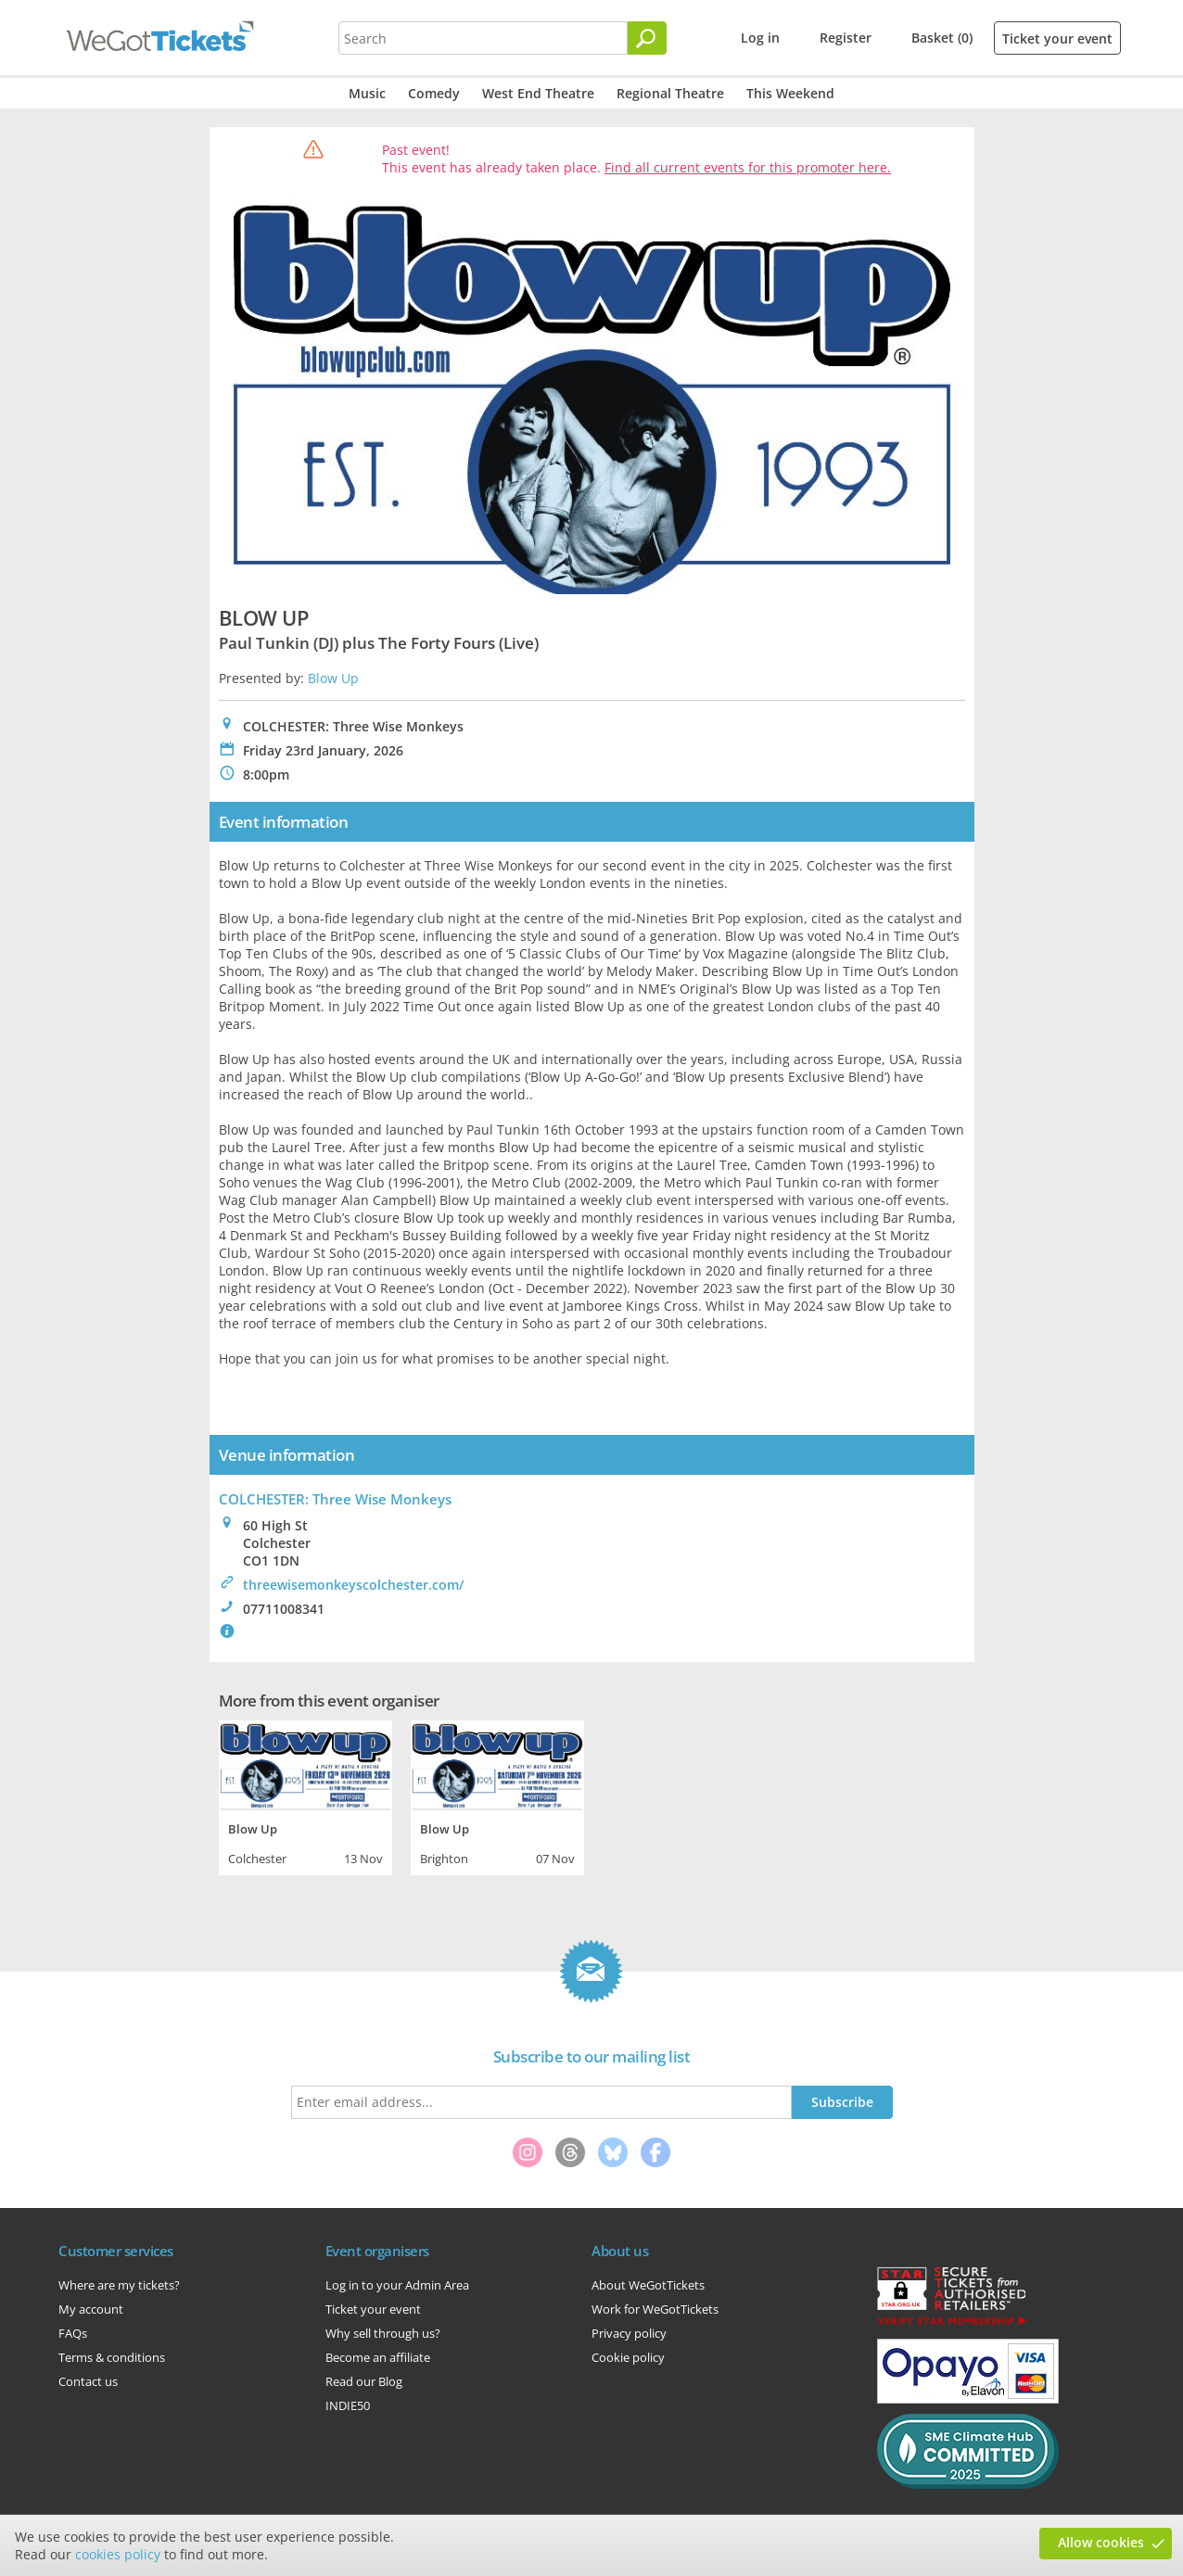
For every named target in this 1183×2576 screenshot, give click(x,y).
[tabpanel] (305, 1795)
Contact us (88, 2381)
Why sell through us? (382, 2333)
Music (367, 93)
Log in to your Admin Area (397, 2285)
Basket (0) (942, 37)
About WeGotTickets (648, 2285)
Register (845, 37)
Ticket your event (1057, 38)
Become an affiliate (377, 2357)
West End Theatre (538, 93)
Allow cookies (1101, 2542)
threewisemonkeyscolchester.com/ (353, 1584)
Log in (760, 37)
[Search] (647, 38)
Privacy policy (629, 2333)
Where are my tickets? (119, 2285)
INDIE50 (347, 2405)
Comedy (434, 93)
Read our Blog (363, 2381)
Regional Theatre (670, 93)
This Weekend (790, 93)
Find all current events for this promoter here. (747, 167)
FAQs (72, 2333)
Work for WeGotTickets (655, 2309)
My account (90, 2309)
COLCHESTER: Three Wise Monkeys (335, 1499)
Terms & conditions (111, 2357)
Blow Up (333, 678)
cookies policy (117, 2554)
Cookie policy (628, 2357)
